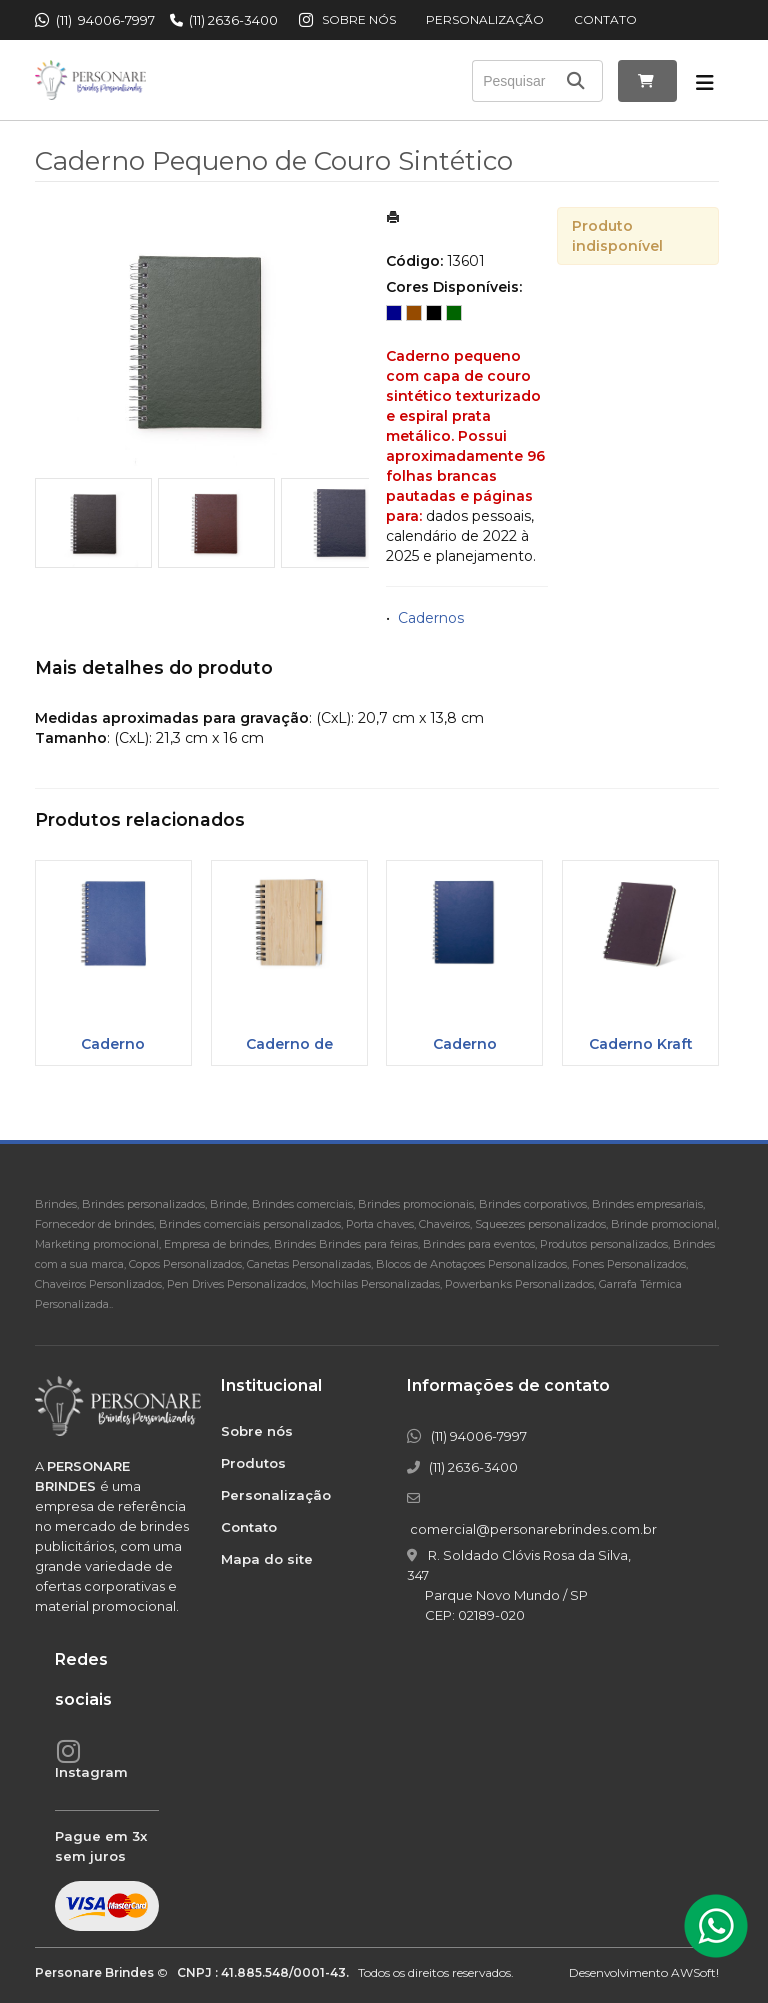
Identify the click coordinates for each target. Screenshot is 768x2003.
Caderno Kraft (641, 1044)
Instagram (91, 1772)
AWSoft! (695, 1972)
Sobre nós (359, 19)
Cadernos (431, 618)
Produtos (253, 1463)
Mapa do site (267, 1559)
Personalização (485, 19)
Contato (605, 19)
